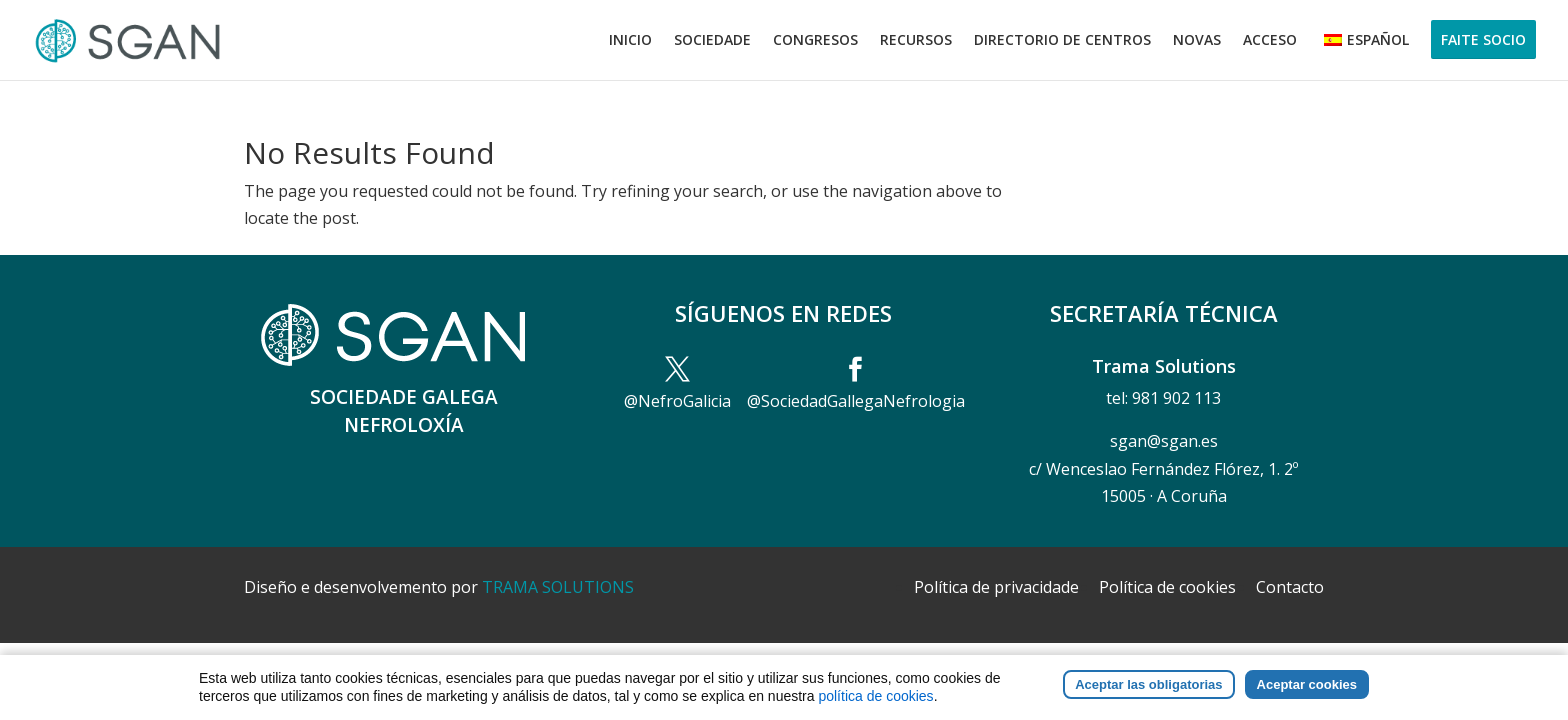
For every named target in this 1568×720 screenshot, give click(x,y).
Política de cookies (1167, 587)
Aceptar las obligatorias (1148, 694)
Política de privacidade (996, 587)
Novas (1197, 41)
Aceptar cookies (1307, 694)
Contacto (1290, 587)
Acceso (1270, 41)
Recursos (916, 41)
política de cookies (875, 706)
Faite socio (1483, 39)
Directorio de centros (1062, 41)
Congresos (815, 41)
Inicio (630, 41)
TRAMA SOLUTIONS (558, 587)
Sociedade (712, 41)
